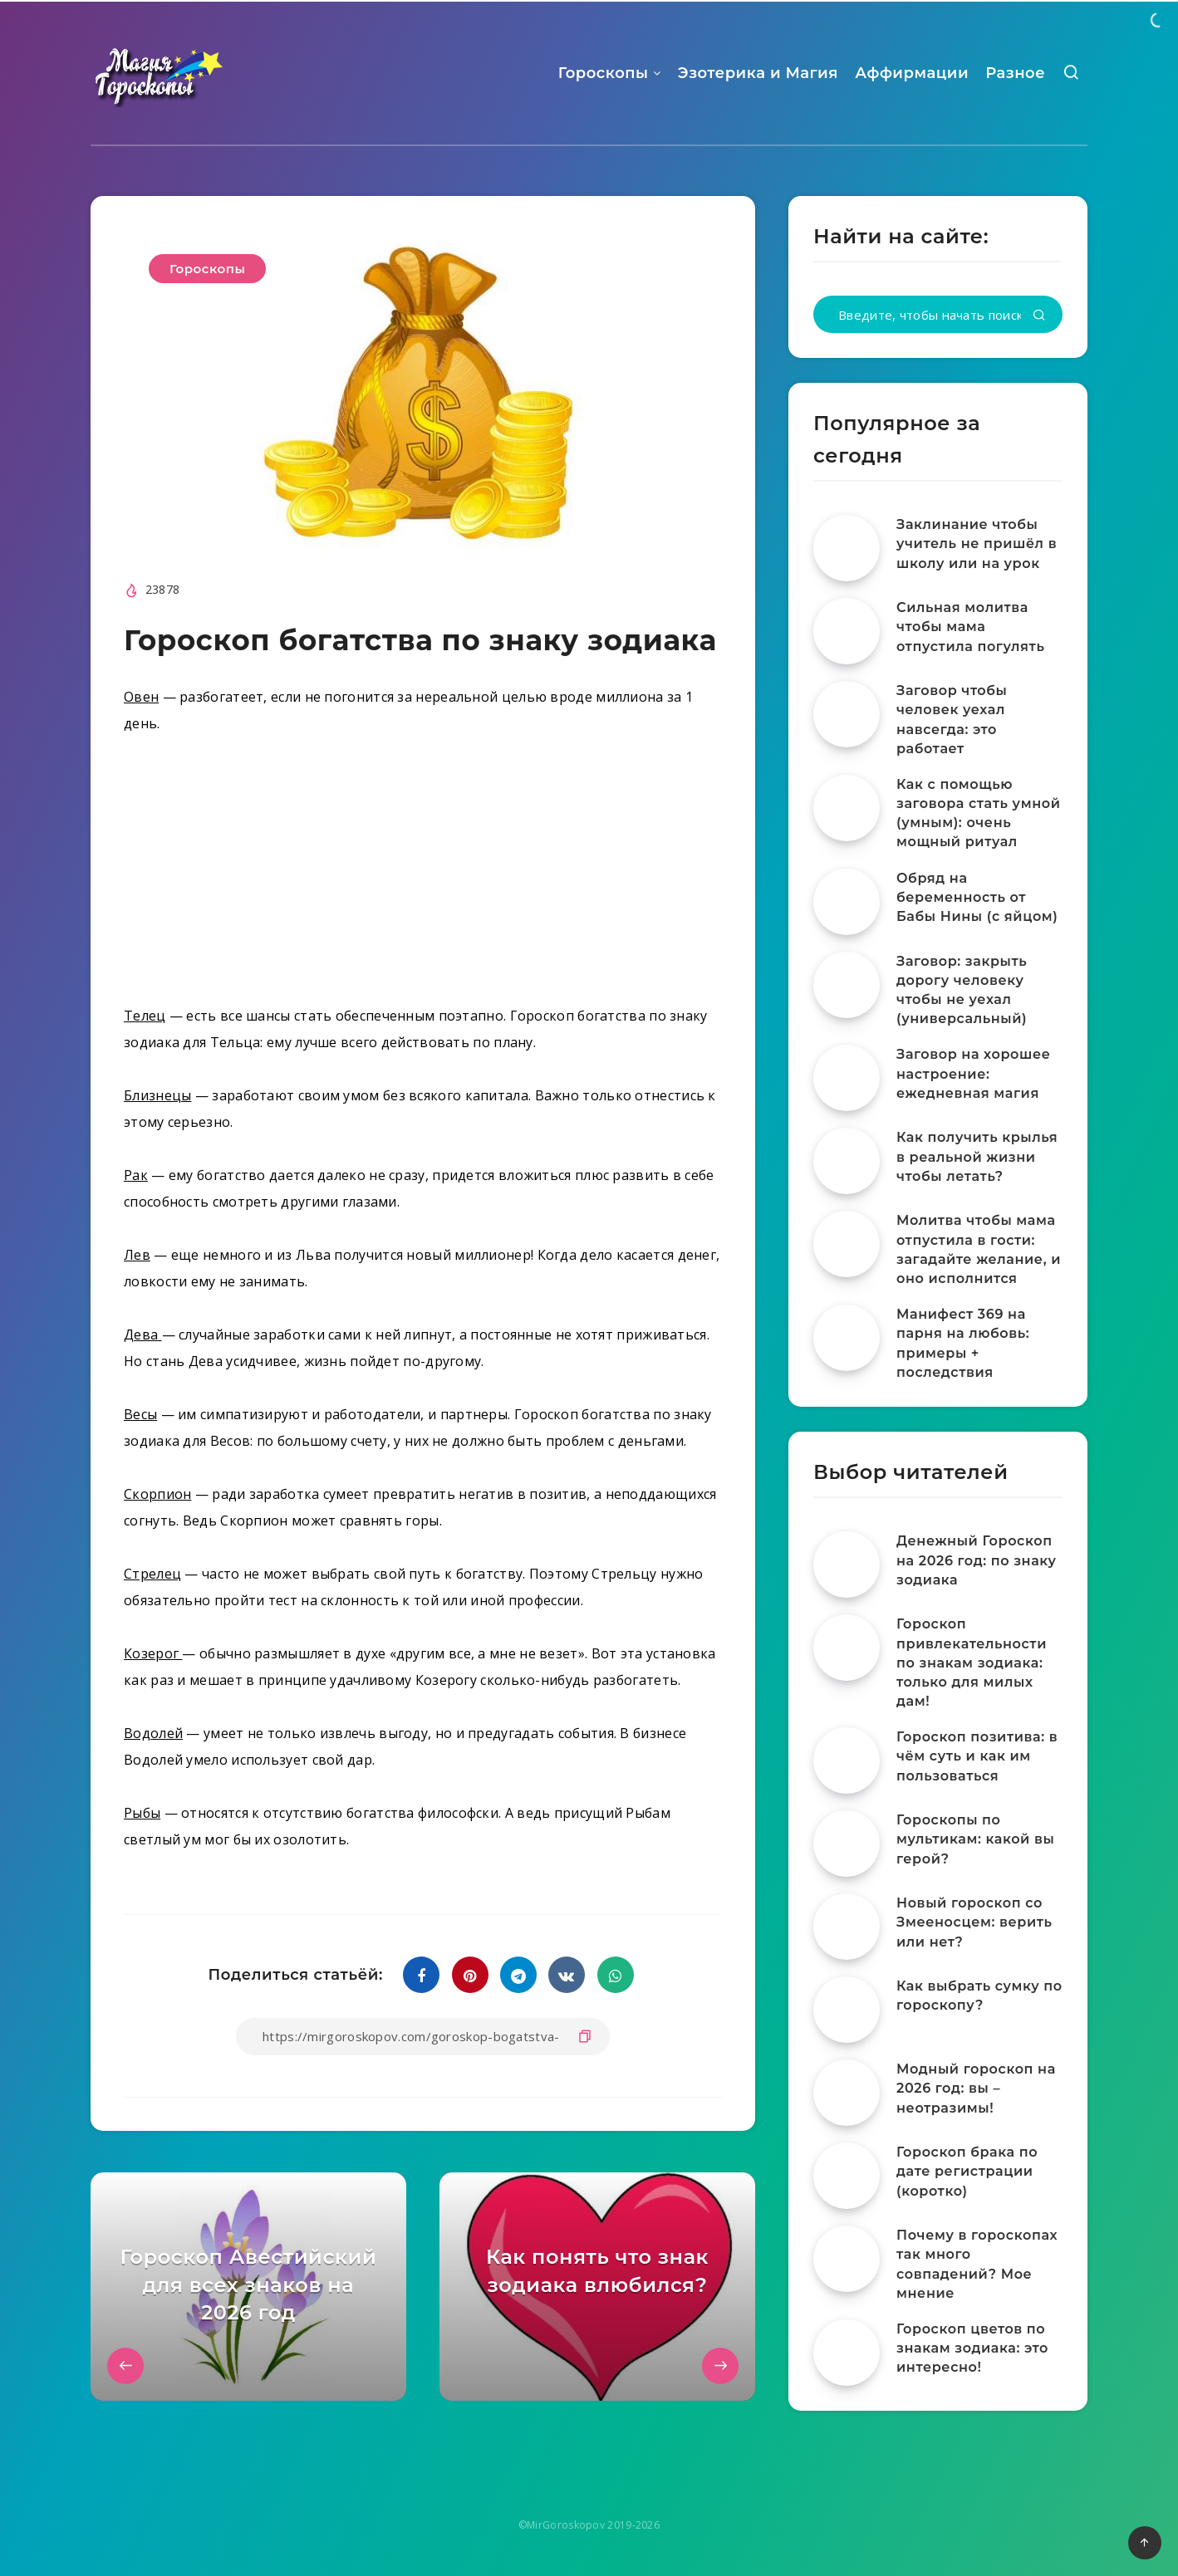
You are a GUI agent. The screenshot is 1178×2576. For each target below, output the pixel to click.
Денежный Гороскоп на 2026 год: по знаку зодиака (976, 1560)
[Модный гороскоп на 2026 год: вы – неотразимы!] (846, 2092)
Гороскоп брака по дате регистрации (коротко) (967, 2171)
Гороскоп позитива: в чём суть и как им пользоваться (977, 1756)
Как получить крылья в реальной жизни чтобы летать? (977, 1156)
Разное (1015, 73)
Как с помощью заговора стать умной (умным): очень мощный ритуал (978, 813)
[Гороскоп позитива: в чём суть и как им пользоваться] (846, 1760)
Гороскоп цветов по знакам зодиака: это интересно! (972, 2348)
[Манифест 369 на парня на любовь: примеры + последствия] (846, 1338)
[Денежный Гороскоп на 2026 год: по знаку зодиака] (846, 1564)
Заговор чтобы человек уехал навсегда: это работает (951, 720)
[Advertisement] (423, 876)
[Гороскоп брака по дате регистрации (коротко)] (846, 2176)
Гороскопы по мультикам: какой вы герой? (975, 1839)
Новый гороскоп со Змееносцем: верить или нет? (974, 1922)
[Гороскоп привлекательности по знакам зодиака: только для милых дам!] (846, 1647)
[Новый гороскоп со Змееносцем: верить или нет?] (846, 1926)
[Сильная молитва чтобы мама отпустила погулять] (846, 631)
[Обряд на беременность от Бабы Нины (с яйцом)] (846, 902)
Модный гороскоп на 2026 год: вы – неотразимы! (976, 2088)
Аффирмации (912, 73)
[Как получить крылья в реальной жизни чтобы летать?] (846, 1161)
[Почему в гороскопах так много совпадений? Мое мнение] (846, 2259)
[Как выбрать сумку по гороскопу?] (846, 2009)
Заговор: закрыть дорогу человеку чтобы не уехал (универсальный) (961, 990)
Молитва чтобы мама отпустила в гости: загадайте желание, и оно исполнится (978, 1249)
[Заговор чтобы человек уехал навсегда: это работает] (846, 714)
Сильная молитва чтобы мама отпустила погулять (970, 627)
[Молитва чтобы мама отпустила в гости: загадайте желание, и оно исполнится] (846, 1244)
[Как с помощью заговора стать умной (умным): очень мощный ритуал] (846, 808)
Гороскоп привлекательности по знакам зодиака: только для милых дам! (971, 1662)
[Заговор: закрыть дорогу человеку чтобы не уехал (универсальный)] (846, 985)
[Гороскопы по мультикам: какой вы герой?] (846, 1843)
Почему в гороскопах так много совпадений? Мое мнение (977, 2264)
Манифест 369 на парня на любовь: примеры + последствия (962, 1343)
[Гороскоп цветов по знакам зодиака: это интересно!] (846, 2352)
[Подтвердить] (1039, 316)
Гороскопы (603, 73)
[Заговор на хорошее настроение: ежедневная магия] (846, 1078)
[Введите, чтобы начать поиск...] (938, 314)
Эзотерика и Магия (758, 73)
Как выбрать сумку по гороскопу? (979, 1995)
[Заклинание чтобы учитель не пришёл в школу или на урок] (846, 548)
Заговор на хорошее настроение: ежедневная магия (973, 1073)
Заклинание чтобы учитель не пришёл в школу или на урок (976, 544)
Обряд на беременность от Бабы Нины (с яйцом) (977, 897)
